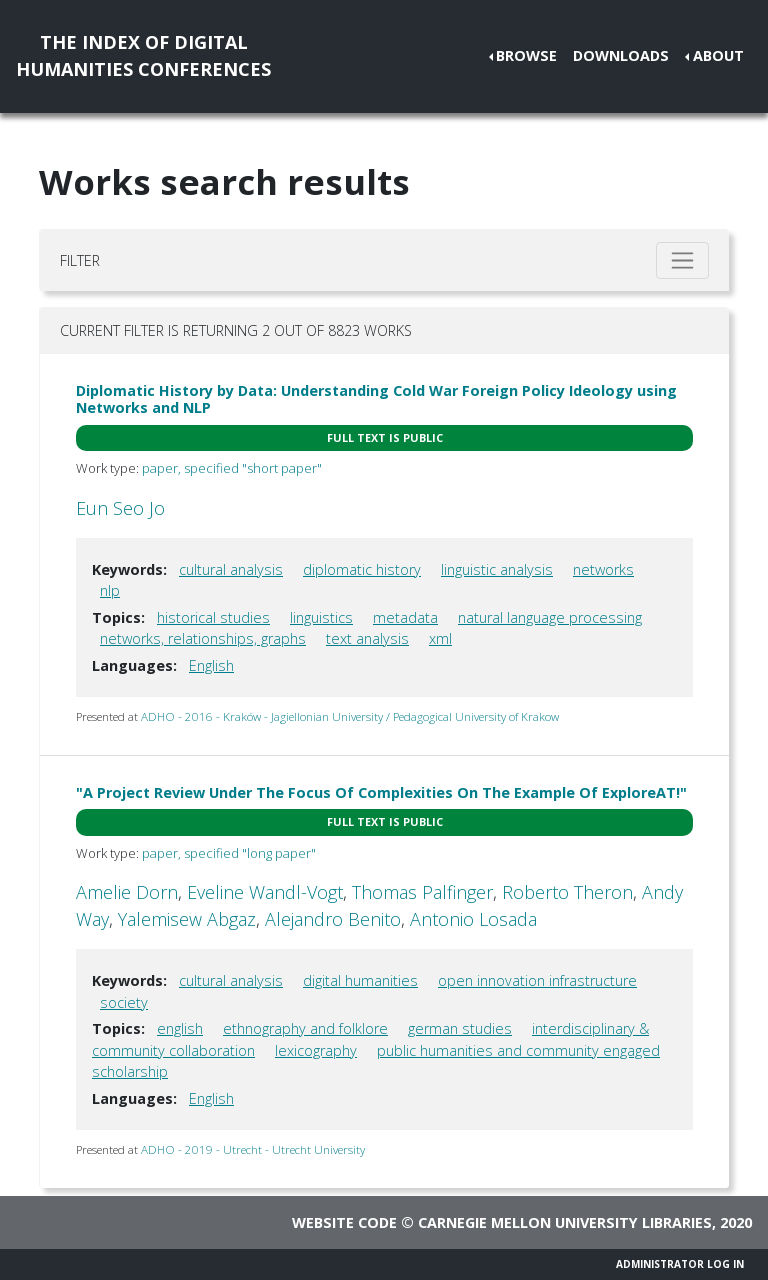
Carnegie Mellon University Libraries (565, 1222)
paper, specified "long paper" (229, 853)
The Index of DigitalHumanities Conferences (143, 55)
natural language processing (550, 617)
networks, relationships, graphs (203, 638)
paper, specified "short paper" (232, 468)
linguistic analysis (497, 569)
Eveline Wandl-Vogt (265, 892)
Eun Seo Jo (120, 508)
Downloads (621, 55)
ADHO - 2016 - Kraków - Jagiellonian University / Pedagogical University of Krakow (350, 716)
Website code (344, 1222)
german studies (460, 1028)
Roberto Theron (567, 892)
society (124, 1002)
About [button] (718, 55)
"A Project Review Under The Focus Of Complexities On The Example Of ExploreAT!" (381, 792)
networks (603, 569)
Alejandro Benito (333, 919)
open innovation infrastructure (537, 980)
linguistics (321, 617)
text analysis (367, 638)
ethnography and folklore (305, 1028)
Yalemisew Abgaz (187, 919)
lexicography (316, 1050)
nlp (110, 590)
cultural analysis (231, 569)
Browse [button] (526, 55)
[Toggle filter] (682, 260)
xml (440, 638)
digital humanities (360, 980)
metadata (405, 617)
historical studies (213, 617)
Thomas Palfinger (422, 892)
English (211, 665)
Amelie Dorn (127, 892)
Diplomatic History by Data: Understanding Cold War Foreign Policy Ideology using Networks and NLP (376, 399)
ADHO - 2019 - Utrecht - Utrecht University (253, 1149)
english (180, 1028)
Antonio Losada (473, 919)
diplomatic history (362, 569)
